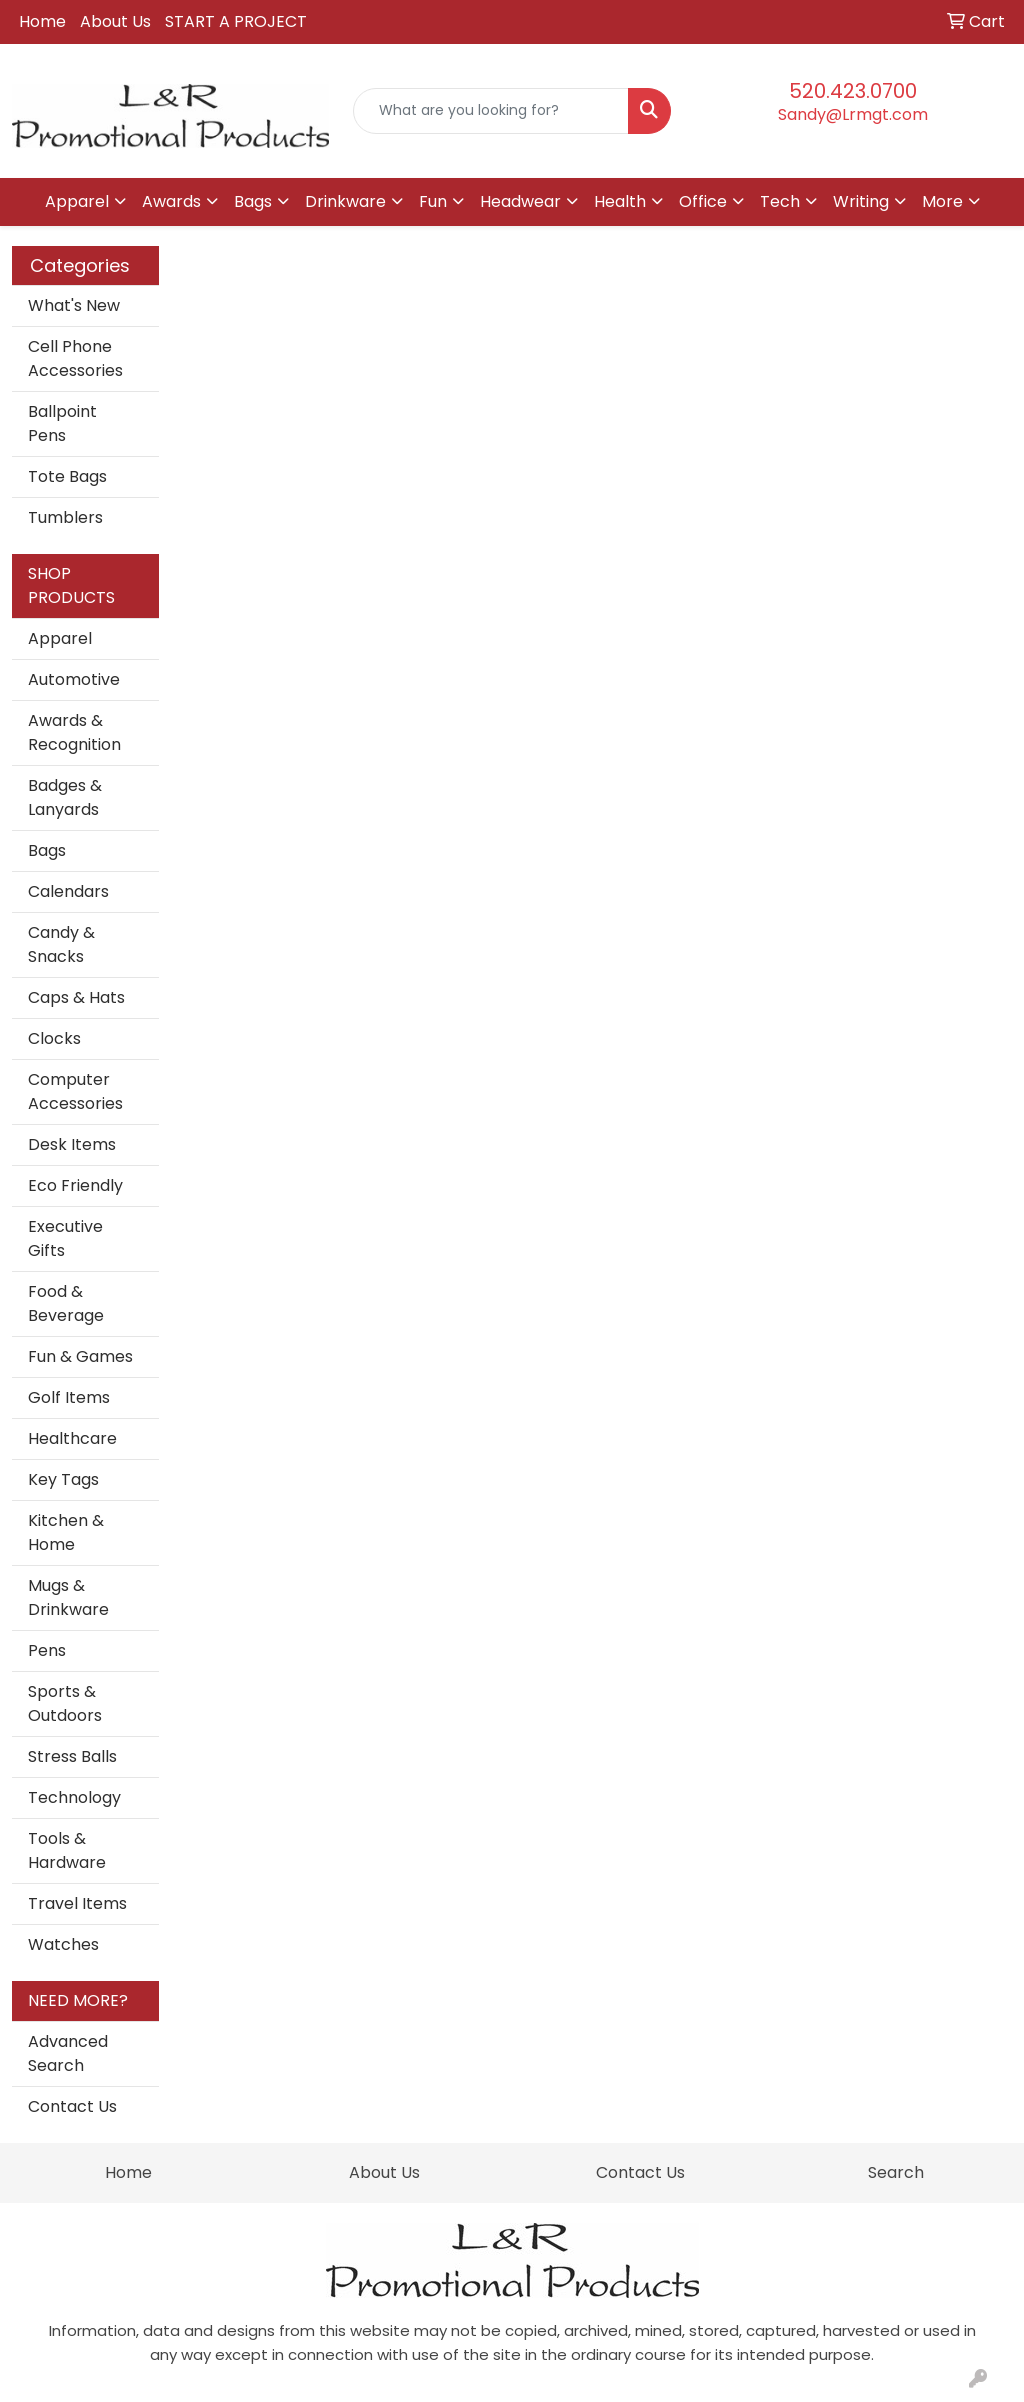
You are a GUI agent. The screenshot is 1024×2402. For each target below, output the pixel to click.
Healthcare (72, 1438)
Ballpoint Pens (62, 423)
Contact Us (72, 2106)
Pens (47, 1650)
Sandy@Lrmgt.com (853, 114)
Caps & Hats (76, 997)
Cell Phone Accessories (75, 358)
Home (42, 21)
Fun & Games (80, 1356)
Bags (47, 850)
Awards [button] (171, 201)
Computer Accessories (75, 1091)
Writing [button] (861, 201)
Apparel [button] (77, 201)
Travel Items (77, 1903)
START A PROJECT (236, 21)
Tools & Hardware (67, 1850)
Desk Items (72, 1144)
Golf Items (69, 1397)
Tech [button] (780, 201)
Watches (63, 1944)
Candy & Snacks (61, 944)
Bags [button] (253, 201)
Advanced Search (68, 2053)
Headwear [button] (520, 201)
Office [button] (703, 201)
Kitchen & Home (66, 1532)
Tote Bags (67, 476)
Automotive (74, 679)
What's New (74, 305)
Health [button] (620, 201)
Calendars (68, 891)
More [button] (942, 201)
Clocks (54, 1038)
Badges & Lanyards (65, 797)
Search (896, 2172)
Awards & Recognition (74, 732)
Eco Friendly (75, 1185)
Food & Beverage (66, 1303)
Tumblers (65, 517)
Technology (74, 1797)
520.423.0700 (853, 91)
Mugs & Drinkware (68, 1597)
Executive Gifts (65, 1238)
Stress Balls (72, 1756)
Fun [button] (433, 201)
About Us (115, 21)
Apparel (60, 638)
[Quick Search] (490, 111)
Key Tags (63, 1479)
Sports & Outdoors (65, 1703)
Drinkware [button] (345, 201)
